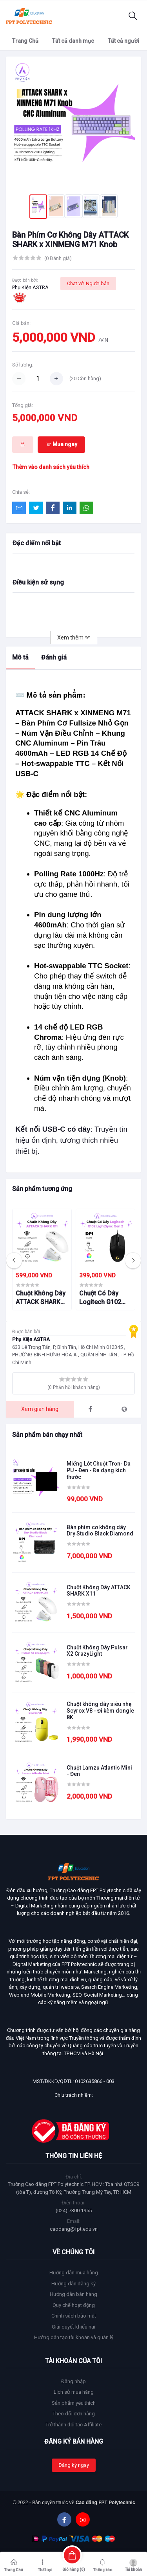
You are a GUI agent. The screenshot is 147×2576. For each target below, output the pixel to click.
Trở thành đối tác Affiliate (73, 2425)
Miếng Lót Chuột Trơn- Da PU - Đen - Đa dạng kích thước (99, 1470)
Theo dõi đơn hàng (74, 2414)
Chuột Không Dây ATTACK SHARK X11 (99, 1590)
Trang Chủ (25, 41)
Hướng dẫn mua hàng (73, 2273)
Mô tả (20, 657)
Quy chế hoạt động (74, 2305)
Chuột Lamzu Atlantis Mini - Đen (99, 1770)
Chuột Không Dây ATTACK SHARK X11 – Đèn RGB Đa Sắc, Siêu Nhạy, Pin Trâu (42, 1298)
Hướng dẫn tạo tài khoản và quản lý (73, 2337)
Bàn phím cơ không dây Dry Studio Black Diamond (100, 1530)
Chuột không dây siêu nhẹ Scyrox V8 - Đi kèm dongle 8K (100, 1710)
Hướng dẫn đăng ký (73, 2284)
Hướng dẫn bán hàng (73, 2294)
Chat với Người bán (88, 283)
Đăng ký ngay (73, 2465)
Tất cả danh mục (73, 41)
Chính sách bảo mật (73, 2316)
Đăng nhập (73, 2381)
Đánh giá (54, 657)
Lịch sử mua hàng (74, 2392)
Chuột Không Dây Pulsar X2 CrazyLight (97, 1650)
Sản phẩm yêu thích (74, 2403)
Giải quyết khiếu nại (73, 2327)
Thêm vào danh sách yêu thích (51, 467)
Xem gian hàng (39, 1409)
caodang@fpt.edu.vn (74, 2229)
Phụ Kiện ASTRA (30, 287)
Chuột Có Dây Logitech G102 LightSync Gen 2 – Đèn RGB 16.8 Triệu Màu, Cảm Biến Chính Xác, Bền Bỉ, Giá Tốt (105, 1298)
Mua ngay (61, 444)
